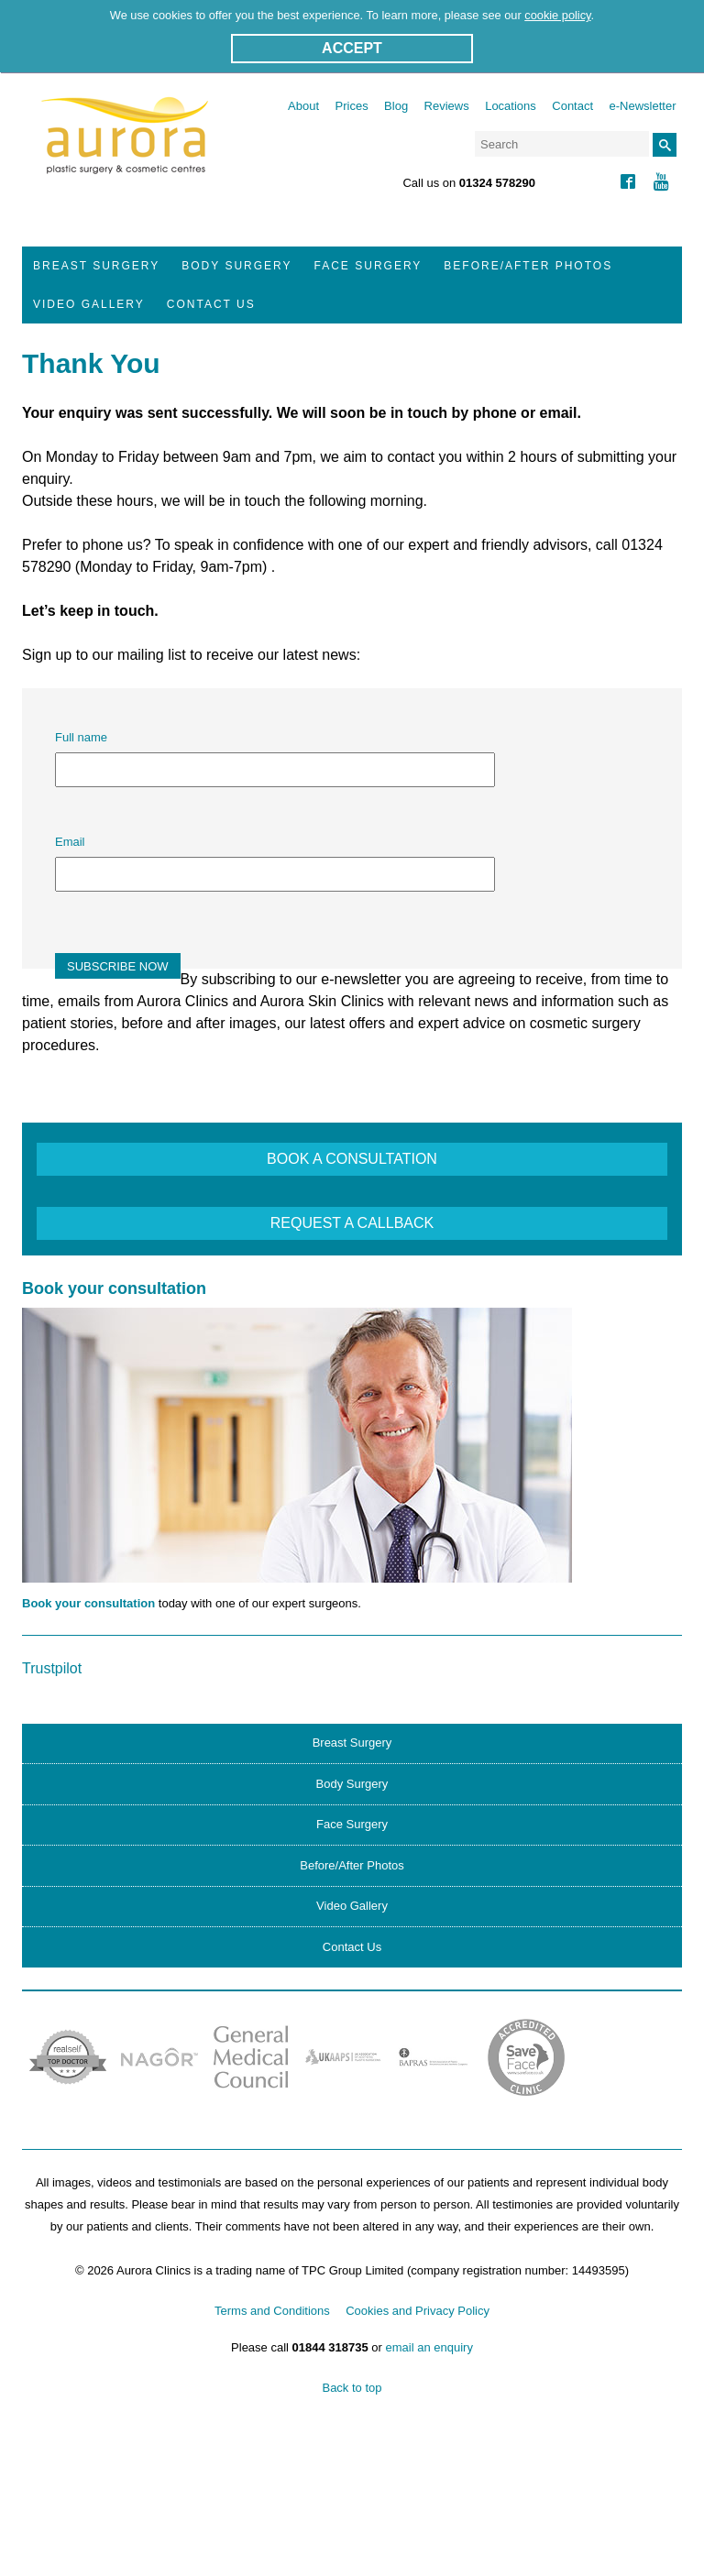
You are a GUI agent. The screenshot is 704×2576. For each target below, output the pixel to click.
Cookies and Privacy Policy (418, 2311)
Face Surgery (368, 265)
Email (70, 842)
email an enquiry (429, 2347)
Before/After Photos (528, 265)
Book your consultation (88, 1603)
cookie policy (557, 15)
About (303, 106)
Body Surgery (237, 265)
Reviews (446, 106)
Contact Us (211, 304)
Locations (510, 106)
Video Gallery (89, 304)
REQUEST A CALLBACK (352, 1223)
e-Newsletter (643, 106)
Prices (352, 106)
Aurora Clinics (125, 147)
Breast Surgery (96, 265)
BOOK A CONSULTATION (352, 1159)
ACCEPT (352, 48)
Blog (396, 106)
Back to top (351, 2388)
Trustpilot (52, 1668)
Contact (572, 106)
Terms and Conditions (272, 2311)
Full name (81, 737)
